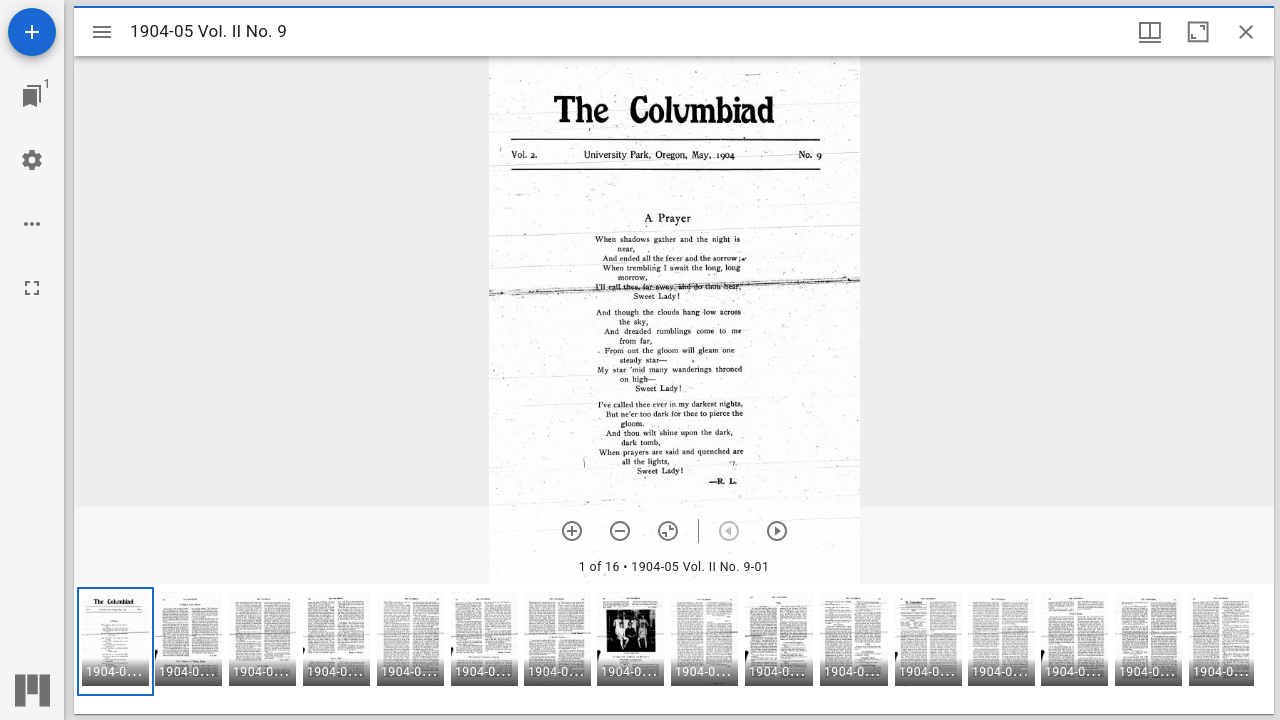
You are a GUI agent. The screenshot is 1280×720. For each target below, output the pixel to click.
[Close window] (1246, 32)
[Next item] (777, 531)
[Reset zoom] (668, 531)
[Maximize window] (1198, 32)
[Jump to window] (32, 96)
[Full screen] (32, 288)
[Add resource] (32, 32)
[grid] (674, 649)
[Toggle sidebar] (102, 32)
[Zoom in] (572, 531)
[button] (115, 641)
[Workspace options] (32, 224)
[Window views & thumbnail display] (1150, 32)
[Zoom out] (620, 531)
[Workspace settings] (32, 160)
